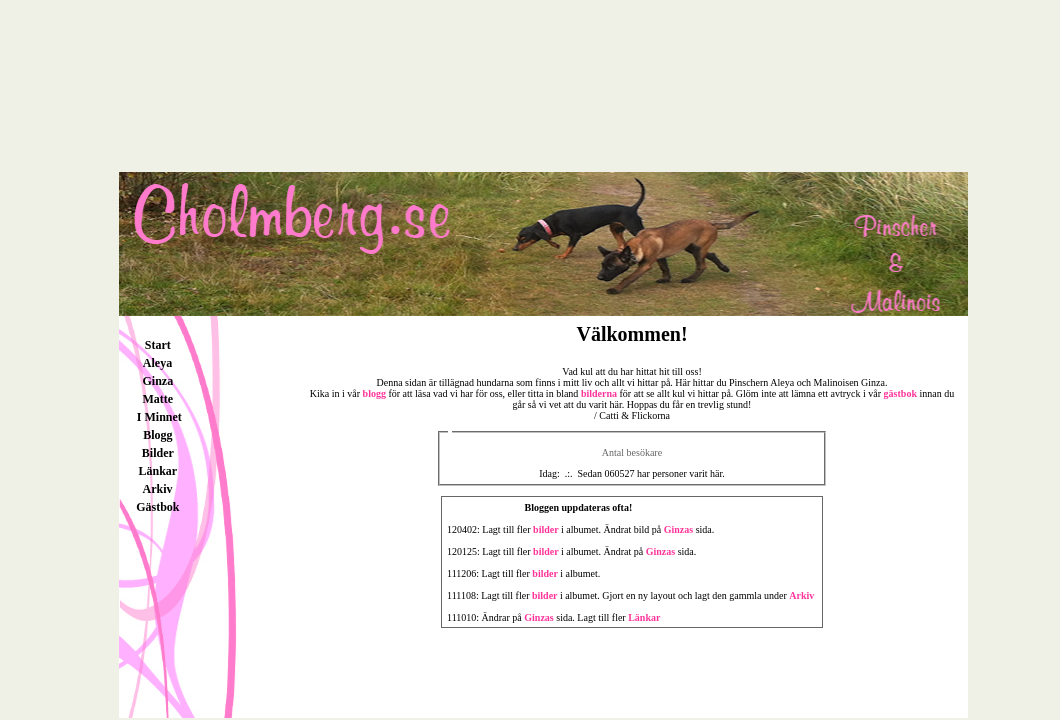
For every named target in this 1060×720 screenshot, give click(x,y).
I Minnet (158, 417)
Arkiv (158, 489)
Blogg (157, 435)
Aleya (157, 363)
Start (158, 345)
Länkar (158, 471)
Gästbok (157, 507)
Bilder (158, 453)
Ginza (158, 381)
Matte (158, 399)
